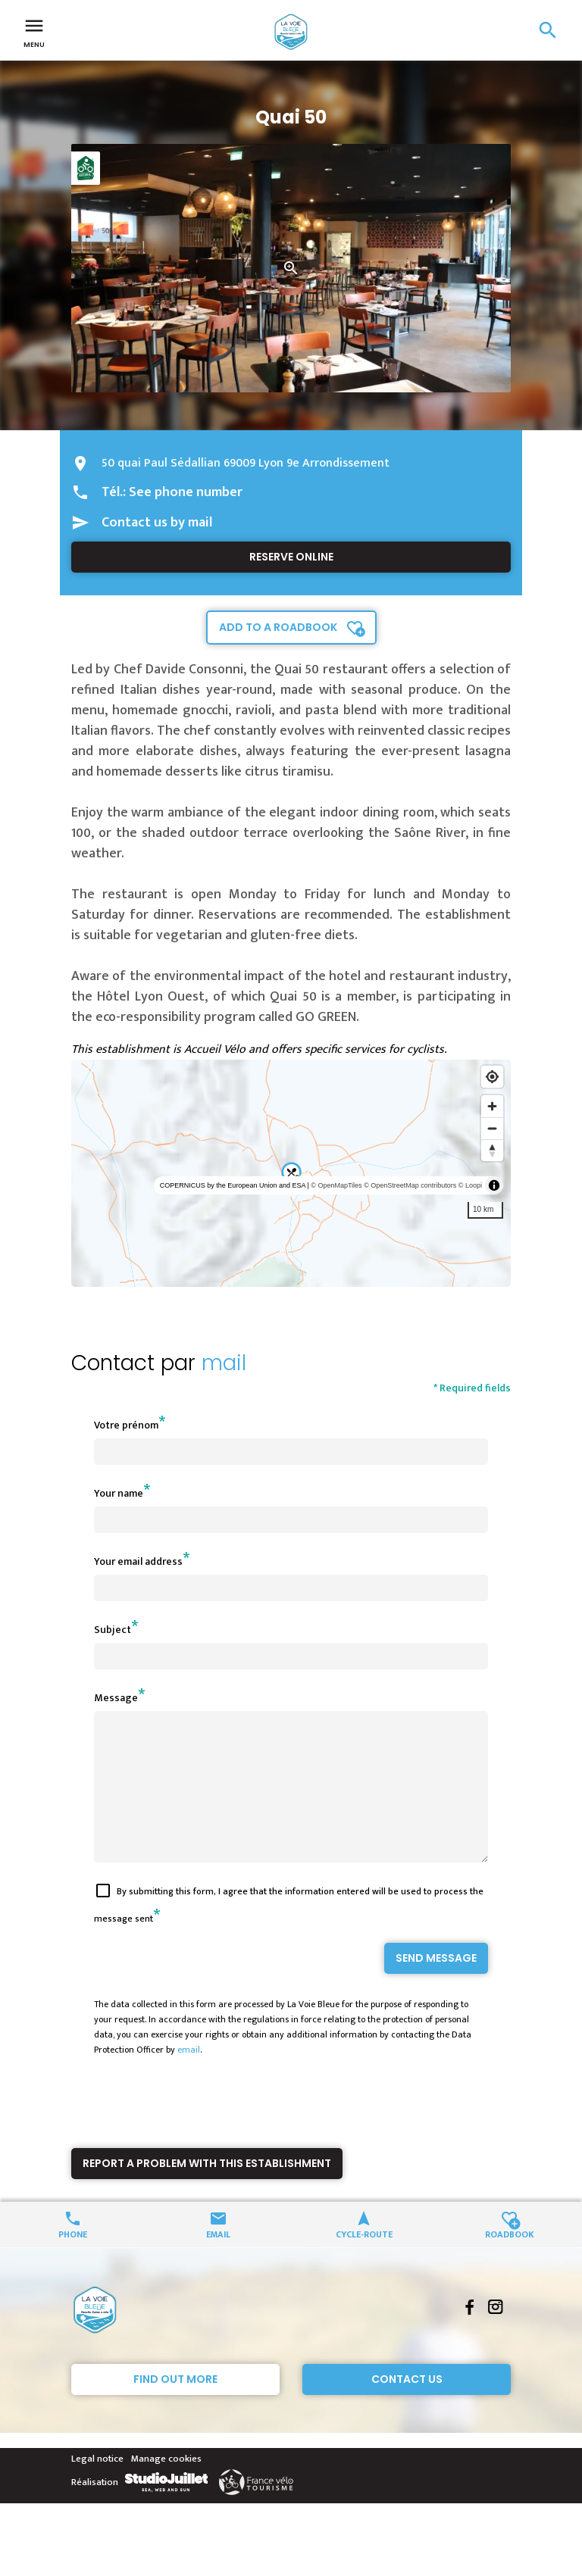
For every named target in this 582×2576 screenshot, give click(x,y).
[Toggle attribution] (494, 1185)
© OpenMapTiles (336, 1185)
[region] (291, 1173)
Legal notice (97, 2486)
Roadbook (509, 2260)
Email (218, 2260)
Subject (112, 1629)
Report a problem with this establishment (207, 2190)
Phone (72, 2260)
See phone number (185, 492)
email (188, 2076)
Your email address (138, 1561)
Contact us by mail (157, 522)
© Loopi (470, 1185)
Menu (34, 31)
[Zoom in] (492, 1106)
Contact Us (407, 2406)
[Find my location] (492, 1077)
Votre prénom (126, 1425)
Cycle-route (364, 2260)
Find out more (175, 2406)
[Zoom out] (492, 1128)
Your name (118, 1493)
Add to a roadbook (278, 627)
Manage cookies (166, 2486)
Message (116, 1697)
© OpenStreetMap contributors (410, 1185)
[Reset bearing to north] (492, 1150)
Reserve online (291, 556)
